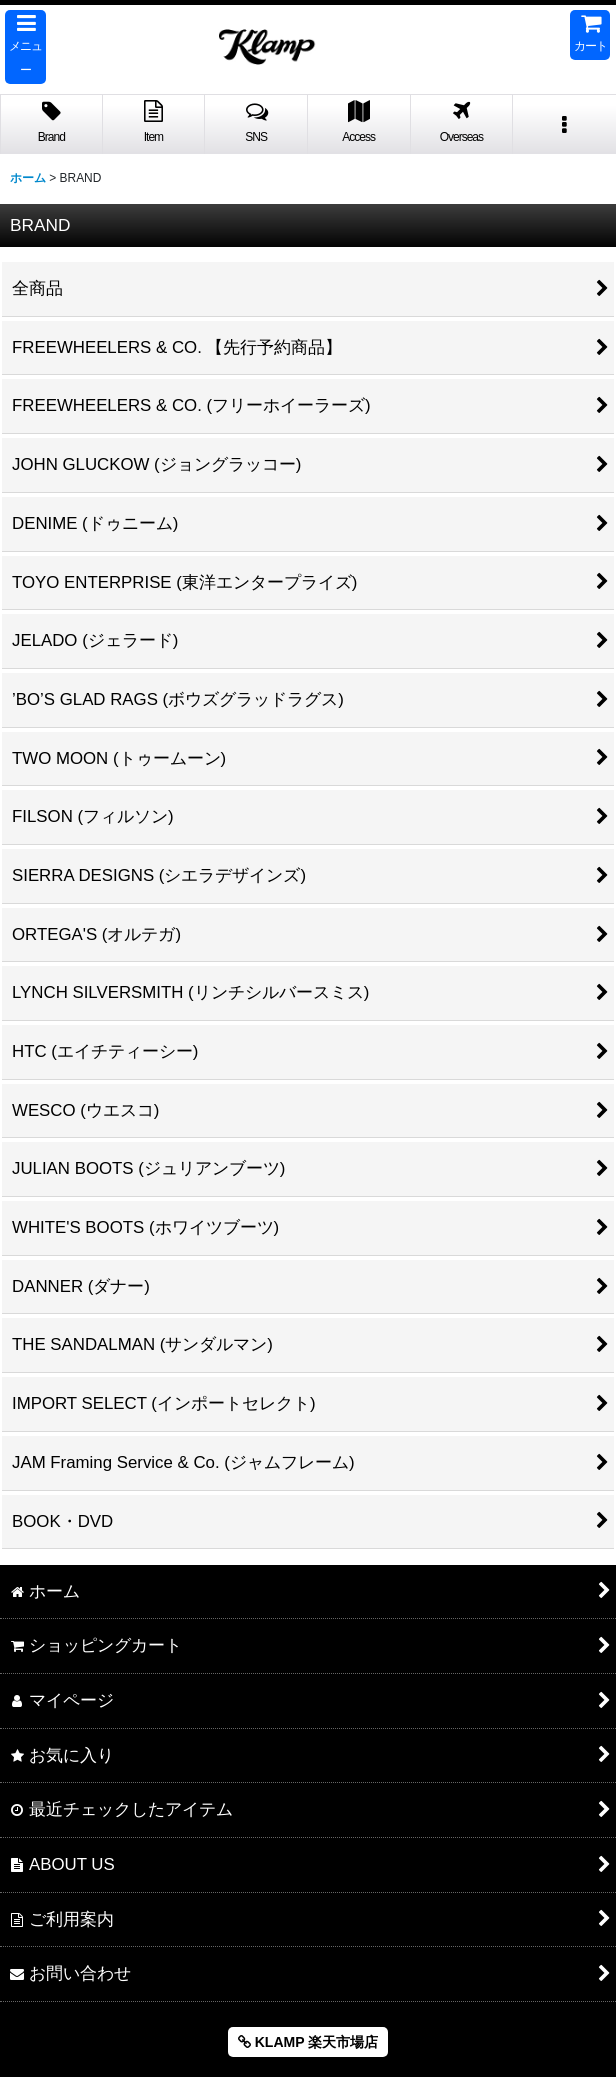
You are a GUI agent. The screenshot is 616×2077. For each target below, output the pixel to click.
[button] (25, 47)
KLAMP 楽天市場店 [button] (308, 2042)
